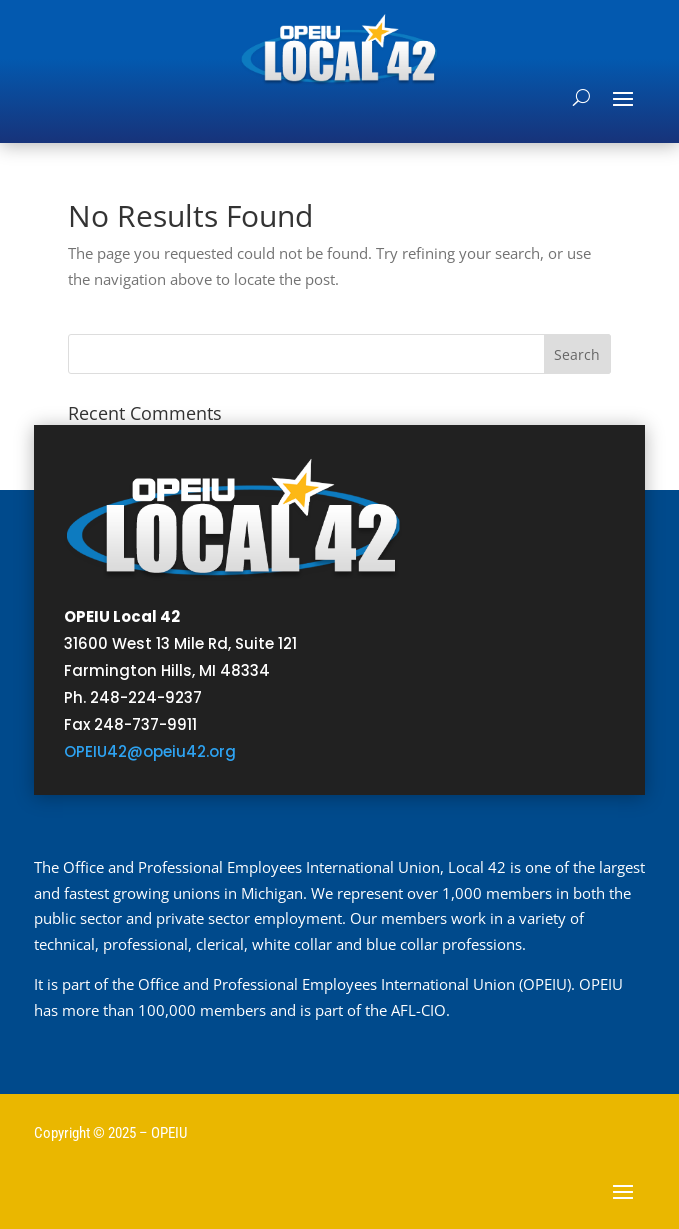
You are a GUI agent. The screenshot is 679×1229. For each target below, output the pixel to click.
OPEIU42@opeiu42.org (150, 751)
